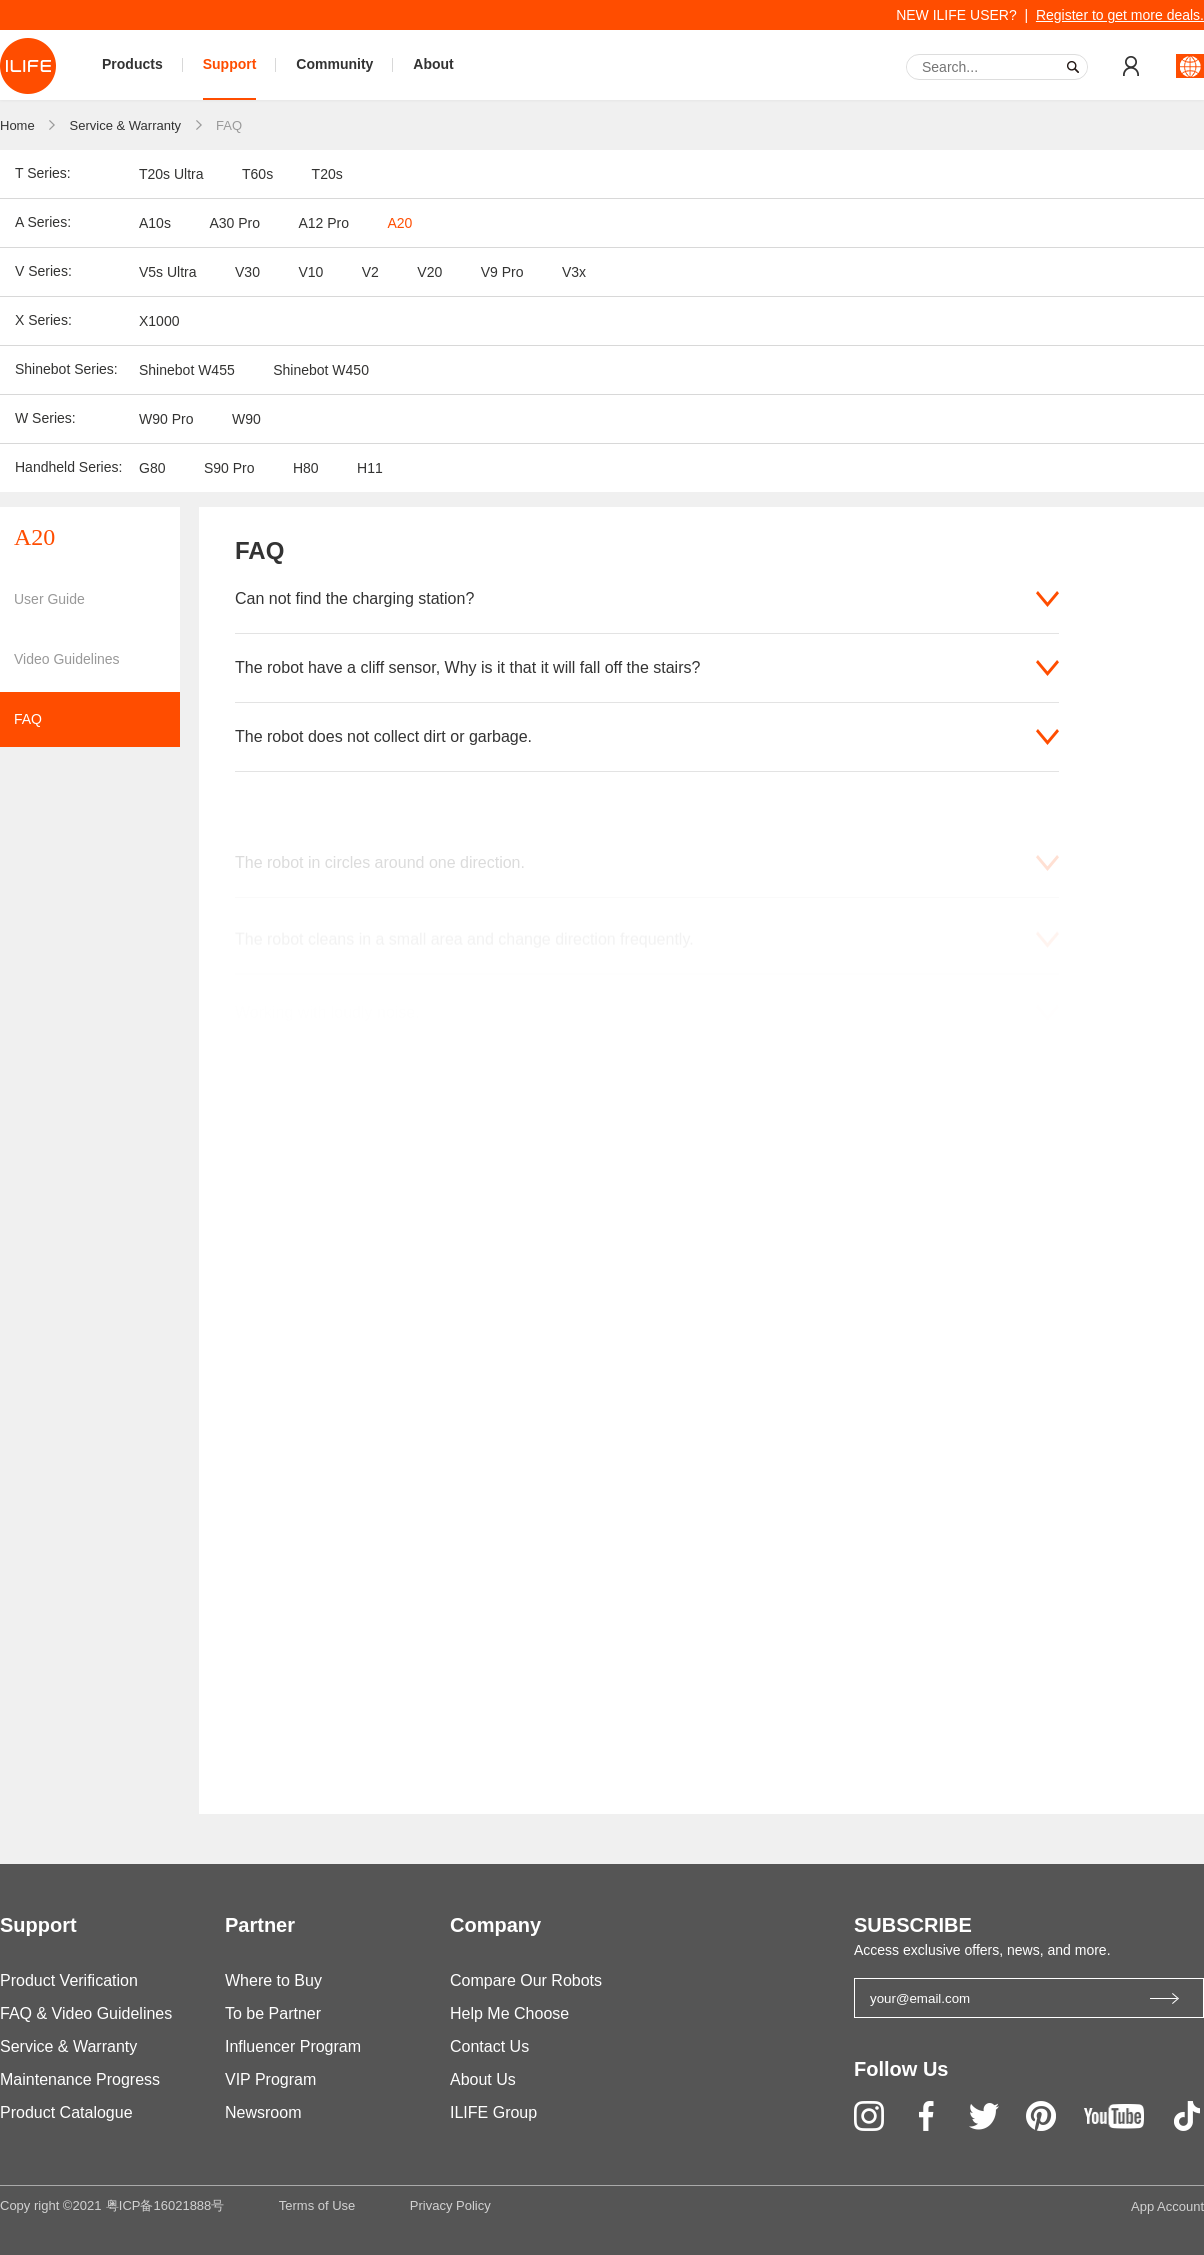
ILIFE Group (493, 2112)
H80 (306, 468)
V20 (429, 272)
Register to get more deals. (1120, 15)
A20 (399, 223)
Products (132, 64)
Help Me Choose (509, 2013)
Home (17, 125)
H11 (370, 468)
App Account (1167, 2206)
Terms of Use (317, 2205)
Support (230, 64)
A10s (155, 223)
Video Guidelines (67, 659)
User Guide (49, 599)
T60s (257, 174)
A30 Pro (234, 223)
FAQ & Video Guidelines (86, 2013)
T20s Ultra (171, 174)
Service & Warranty (126, 125)
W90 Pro (166, 419)
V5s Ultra (168, 272)
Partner (260, 1925)
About (433, 64)
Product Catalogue (66, 2112)
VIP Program (270, 2079)
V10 (310, 272)
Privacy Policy (450, 2205)
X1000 (159, 321)
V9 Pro (502, 272)
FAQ (229, 125)
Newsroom (263, 2112)
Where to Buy (273, 1980)
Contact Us (489, 2046)
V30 (247, 272)
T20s (327, 174)
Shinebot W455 (187, 370)
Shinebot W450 (321, 370)
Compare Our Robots (526, 1980)
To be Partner (273, 2013)
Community (334, 64)
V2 (370, 272)
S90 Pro (229, 468)
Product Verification (69, 1980)
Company (495, 1925)
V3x (574, 272)
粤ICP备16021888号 (165, 2205)
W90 (246, 419)
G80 (152, 468)
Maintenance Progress (80, 2079)
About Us (483, 2079)
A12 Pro (323, 223)
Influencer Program (293, 2046)
